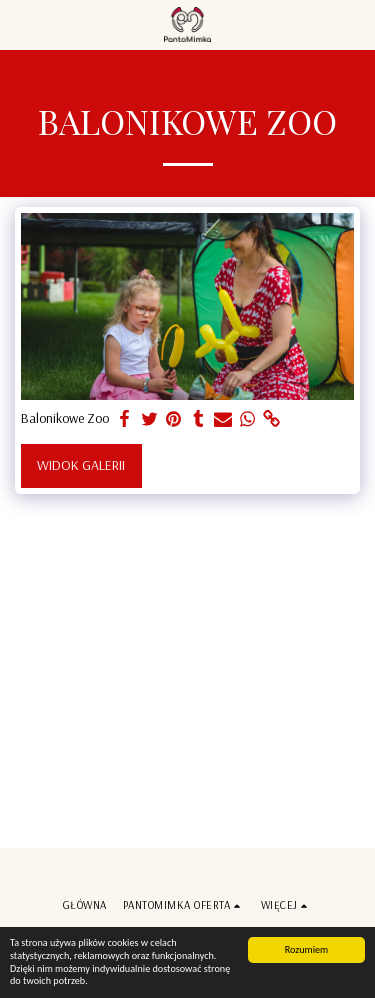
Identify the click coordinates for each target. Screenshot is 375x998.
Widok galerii (81, 465)
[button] (22, 23)
